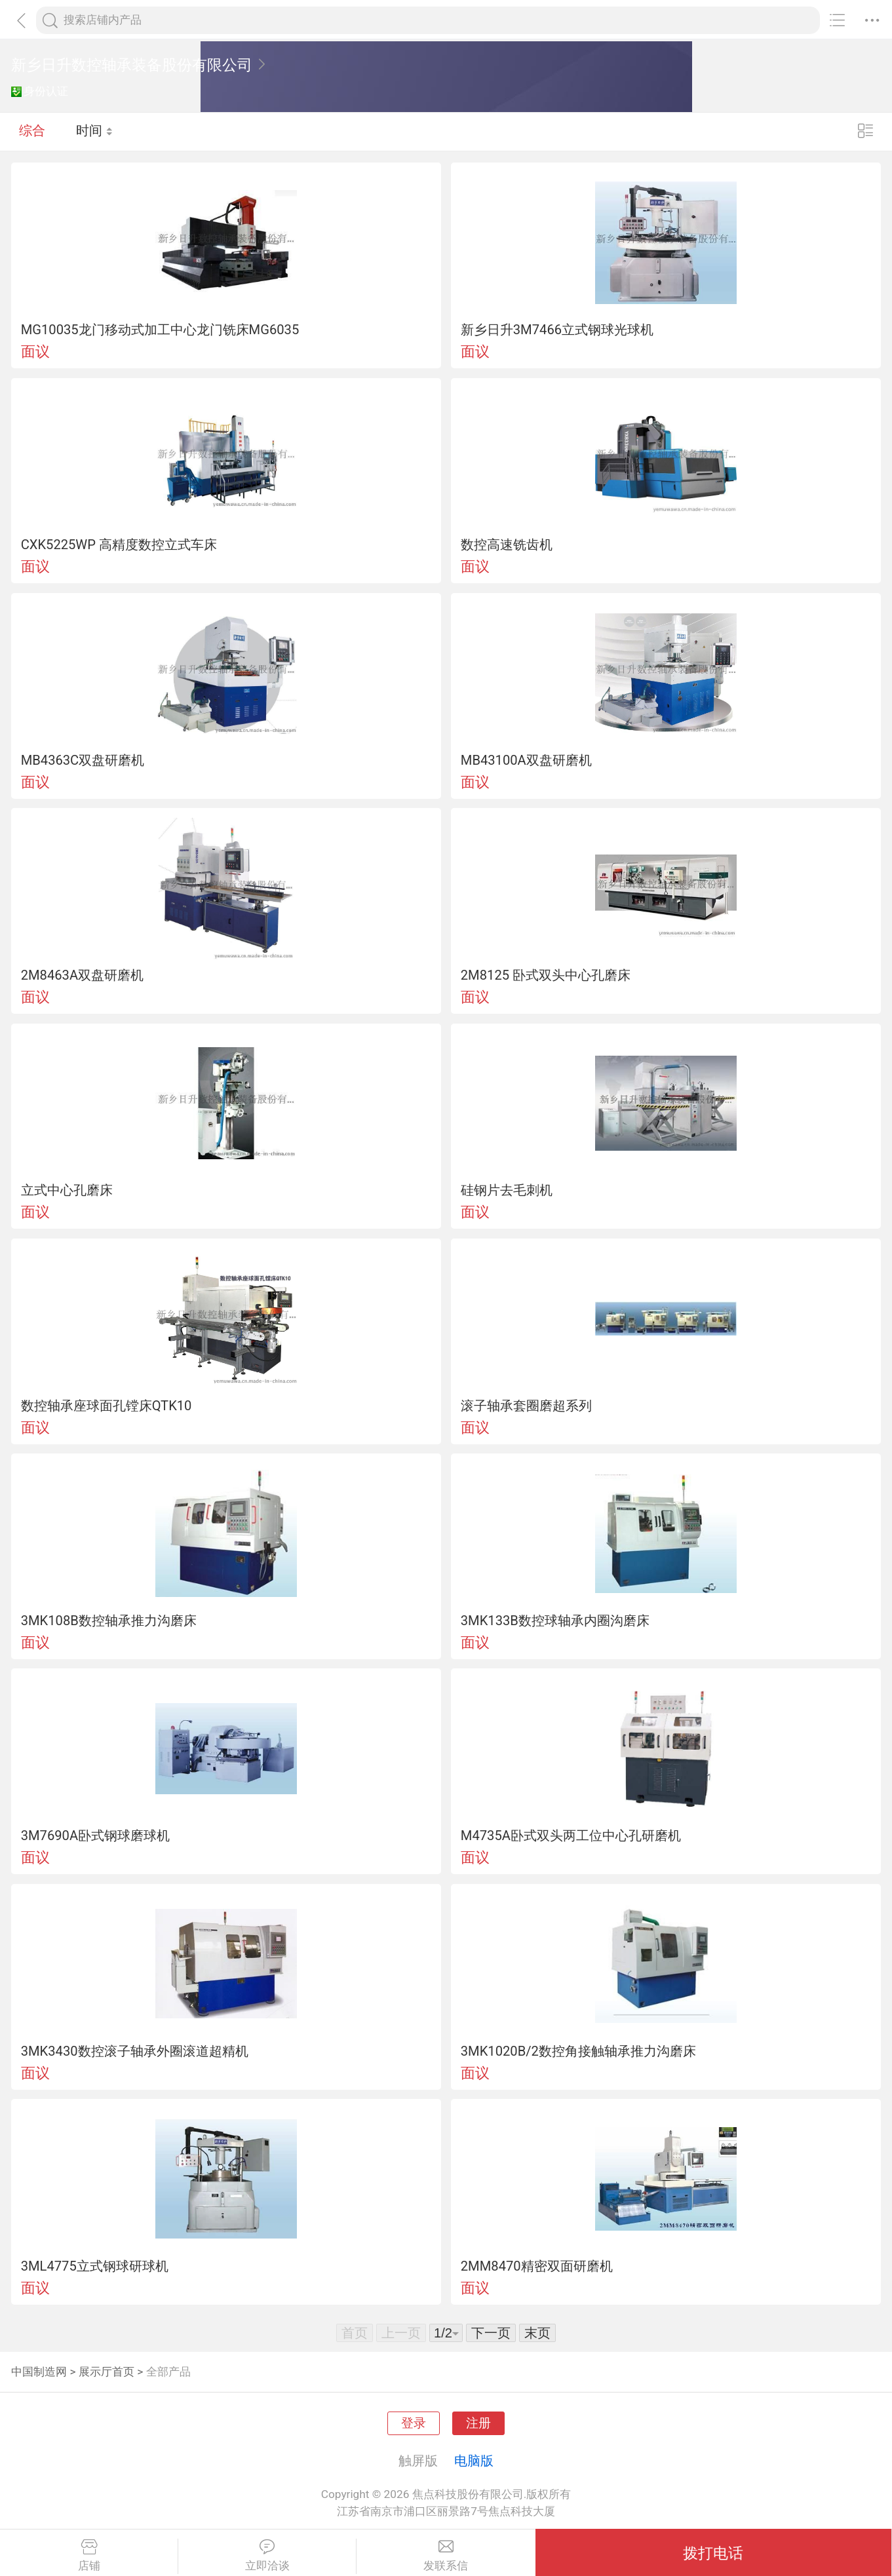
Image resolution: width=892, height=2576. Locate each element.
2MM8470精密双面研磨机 (537, 2266)
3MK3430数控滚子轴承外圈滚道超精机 (134, 2051)
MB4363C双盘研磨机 (83, 760)
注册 (478, 2423)
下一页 (491, 2333)
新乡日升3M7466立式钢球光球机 (557, 329)
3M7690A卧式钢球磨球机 (95, 1835)
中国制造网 (39, 2371)
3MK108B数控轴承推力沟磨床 (109, 1620)
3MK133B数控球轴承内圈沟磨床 (555, 1620)
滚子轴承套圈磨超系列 (526, 1405)
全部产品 (168, 2371)
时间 (94, 131)
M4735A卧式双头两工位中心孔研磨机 (571, 1835)
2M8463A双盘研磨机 (82, 975)
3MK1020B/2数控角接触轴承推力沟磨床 (578, 2051)
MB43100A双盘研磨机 (526, 760)
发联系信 (445, 2555)
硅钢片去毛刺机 (507, 1190)
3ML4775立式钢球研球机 (94, 2266)
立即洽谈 (267, 2555)
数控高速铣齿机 (507, 544)
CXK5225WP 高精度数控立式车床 (119, 544)
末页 (537, 2333)
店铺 (89, 2555)
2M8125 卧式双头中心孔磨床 (545, 975)
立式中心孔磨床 (67, 1190)
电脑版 (474, 2461)
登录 (413, 2423)
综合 (32, 131)
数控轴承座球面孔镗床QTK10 (106, 1405)
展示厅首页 (106, 2371)
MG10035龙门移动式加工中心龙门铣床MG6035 (160, 329)
